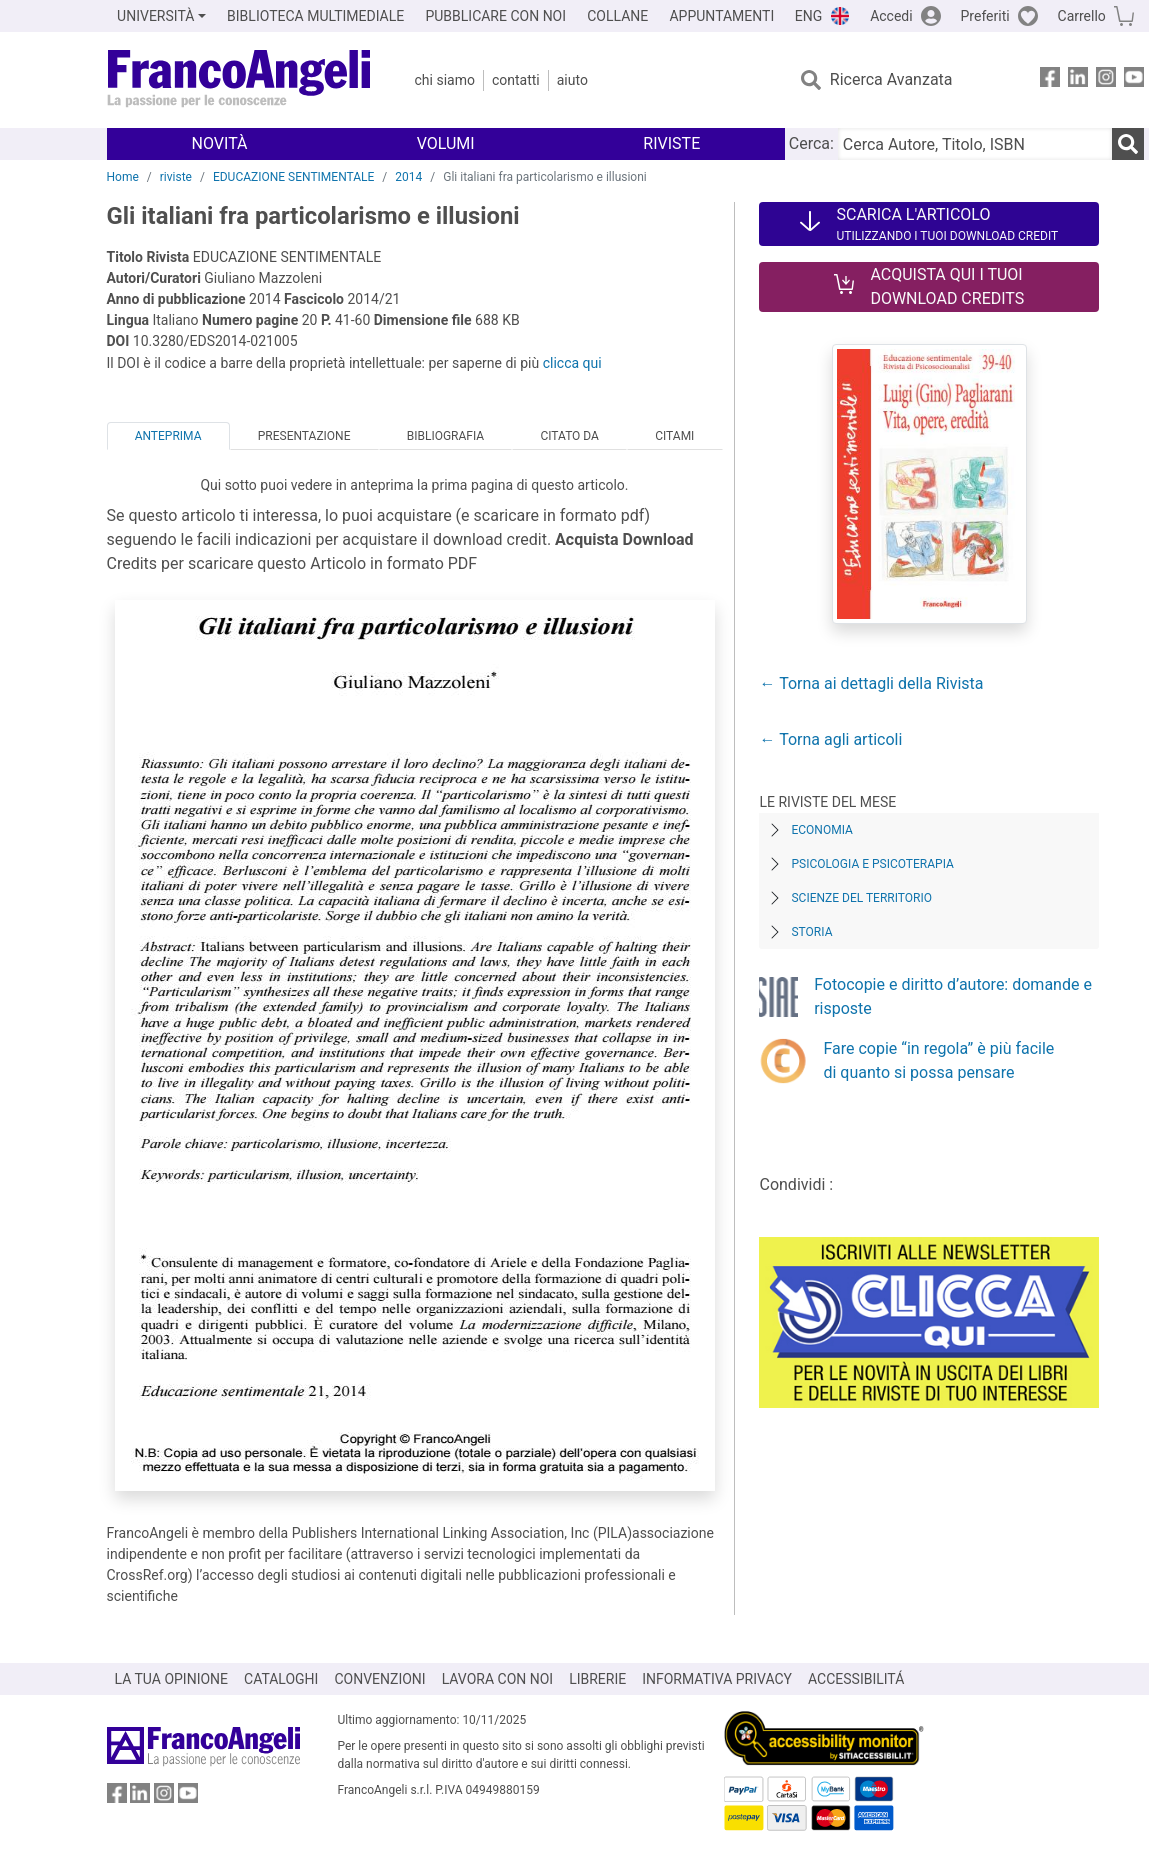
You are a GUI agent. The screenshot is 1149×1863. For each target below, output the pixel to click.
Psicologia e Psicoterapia (872, 864)
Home (123, 177)
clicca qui (572, 363)
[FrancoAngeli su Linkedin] (1078, 80)
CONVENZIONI (379, 1679)
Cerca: (811, 143)
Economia (821, 830)
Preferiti (985, 16)
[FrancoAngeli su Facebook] (1050, 80)
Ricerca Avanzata (891, 79)
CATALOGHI (281, 1679)
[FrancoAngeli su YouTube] (1134, 80)
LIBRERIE (597, 1679)
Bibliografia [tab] (445, 436)
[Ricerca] (1128, 144)
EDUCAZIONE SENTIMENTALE (293, 177)
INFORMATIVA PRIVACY (717, 1679)
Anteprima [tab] (168, 436)
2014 (408, 177)
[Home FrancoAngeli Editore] (239, 80)
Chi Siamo (445, 80)
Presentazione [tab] (304, 436)
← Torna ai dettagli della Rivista (871, 683)
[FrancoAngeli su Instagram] (1106, 80)
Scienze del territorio (861, 898)
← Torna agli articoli (830, 739)
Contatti (516, 80)
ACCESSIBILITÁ (856, 1679)
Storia (811, 932)
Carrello (1082, 16)
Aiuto (572, 80)
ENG (808, 16)
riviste (176, 177)
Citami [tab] (674, 436)
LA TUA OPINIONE (172, 1679)
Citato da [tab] (569, 436)
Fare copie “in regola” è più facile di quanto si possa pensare (938, 1060)
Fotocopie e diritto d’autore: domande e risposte (953, 996)
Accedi (891, 16)
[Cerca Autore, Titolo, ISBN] (975, 144)
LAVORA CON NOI (498, 1679)
